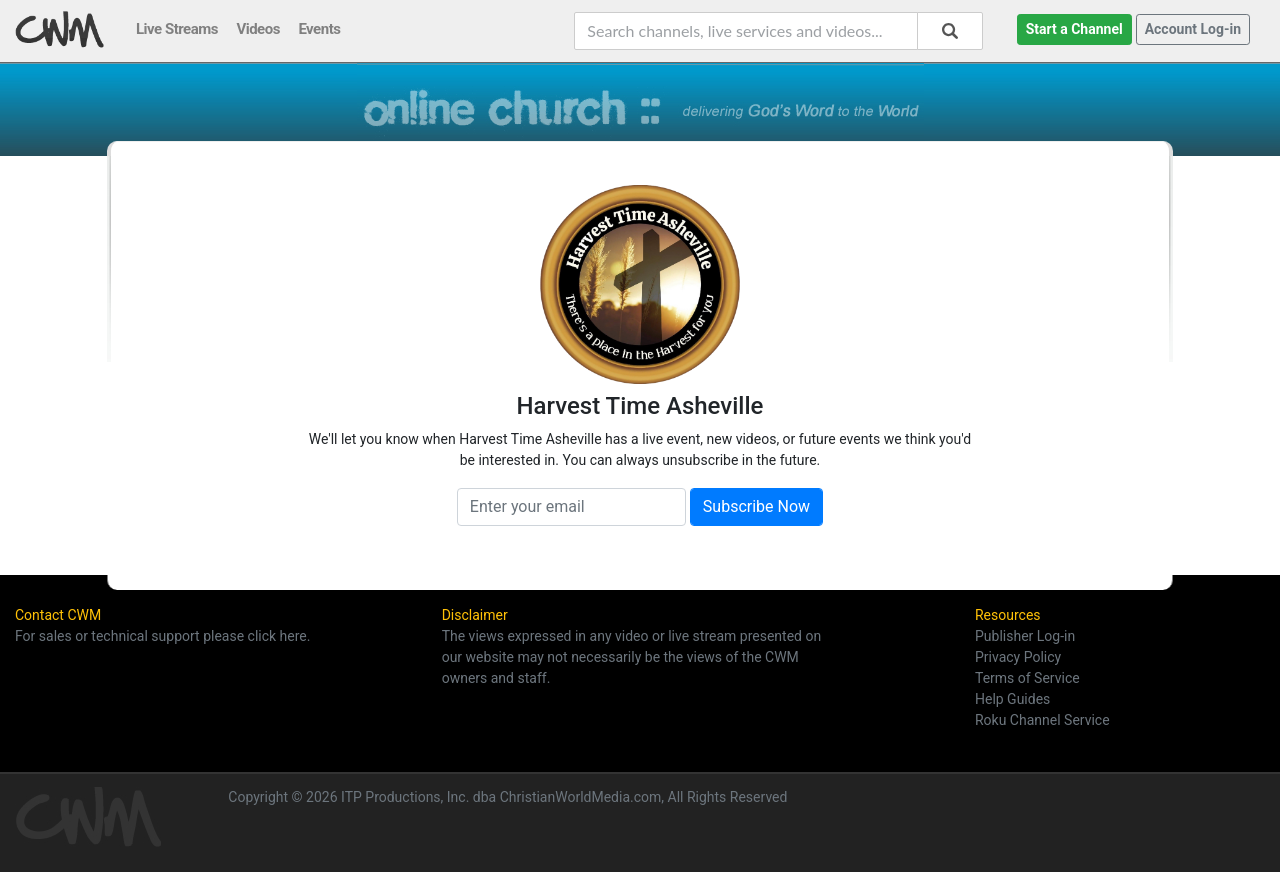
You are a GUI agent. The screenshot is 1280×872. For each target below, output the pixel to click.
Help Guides (1012, 699)
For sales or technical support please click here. (162, 636)
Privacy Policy (1018, 657)
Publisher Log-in (1025, 636)
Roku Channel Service (1042, 720)
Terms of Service (1027, 678)
